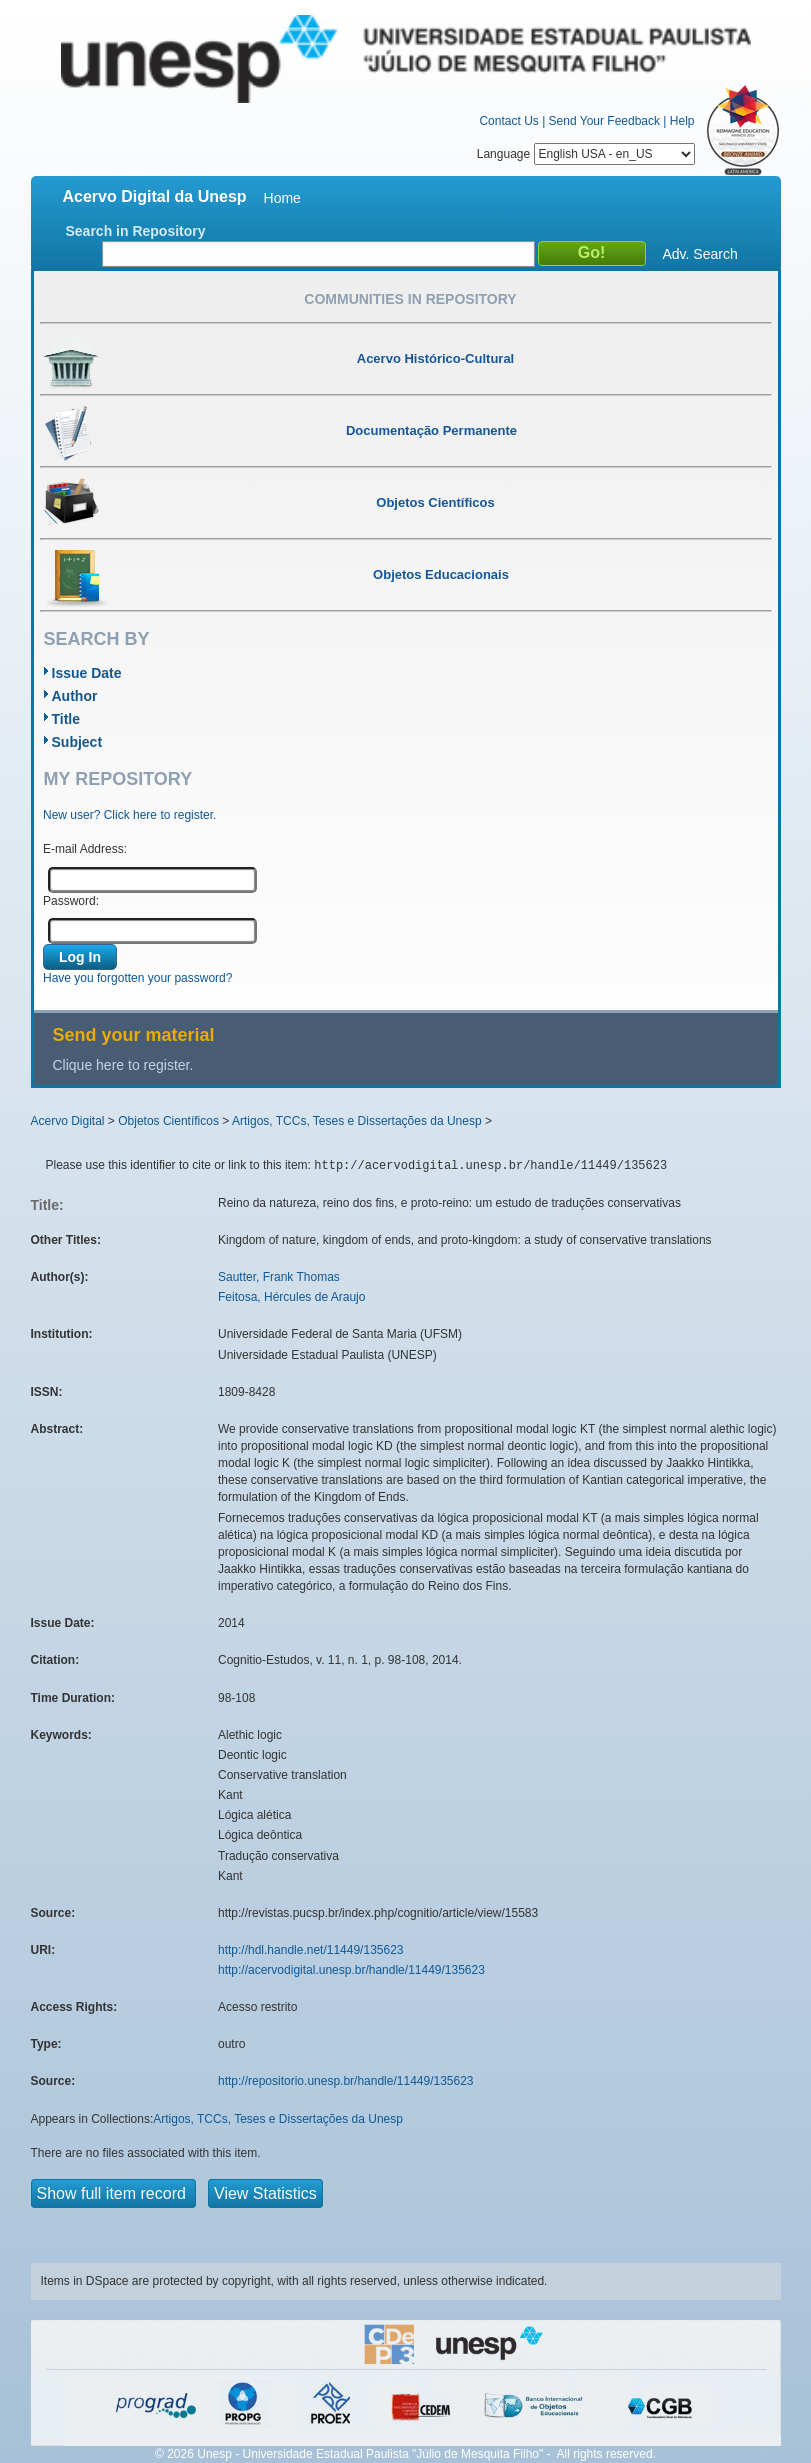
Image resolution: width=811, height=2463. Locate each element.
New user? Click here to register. (129, 815)
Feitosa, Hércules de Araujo (291, 1297)
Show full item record (114, 2193)
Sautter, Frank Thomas (279, 1277)
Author (75, 696)
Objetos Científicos (168, 1121)
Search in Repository (136, 231)
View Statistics (265, 2193)
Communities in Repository (410, 299)
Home (282, 198)
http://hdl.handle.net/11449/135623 (311, 1950)
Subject (77, 742)
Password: (71, 901)
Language (586, 154)
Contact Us (508, 121)
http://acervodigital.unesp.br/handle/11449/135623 (351, 1970)
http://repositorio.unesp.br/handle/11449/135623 (346, 2081)
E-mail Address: (85, 849)
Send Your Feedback (604, 121)
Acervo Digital (68, 1121)
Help (682, 121)
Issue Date (87, 673)
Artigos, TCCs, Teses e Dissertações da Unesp (357, 1121)
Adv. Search (700, 254)
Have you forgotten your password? (137, 978)
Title (66, 719)
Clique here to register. (123, 1065)
